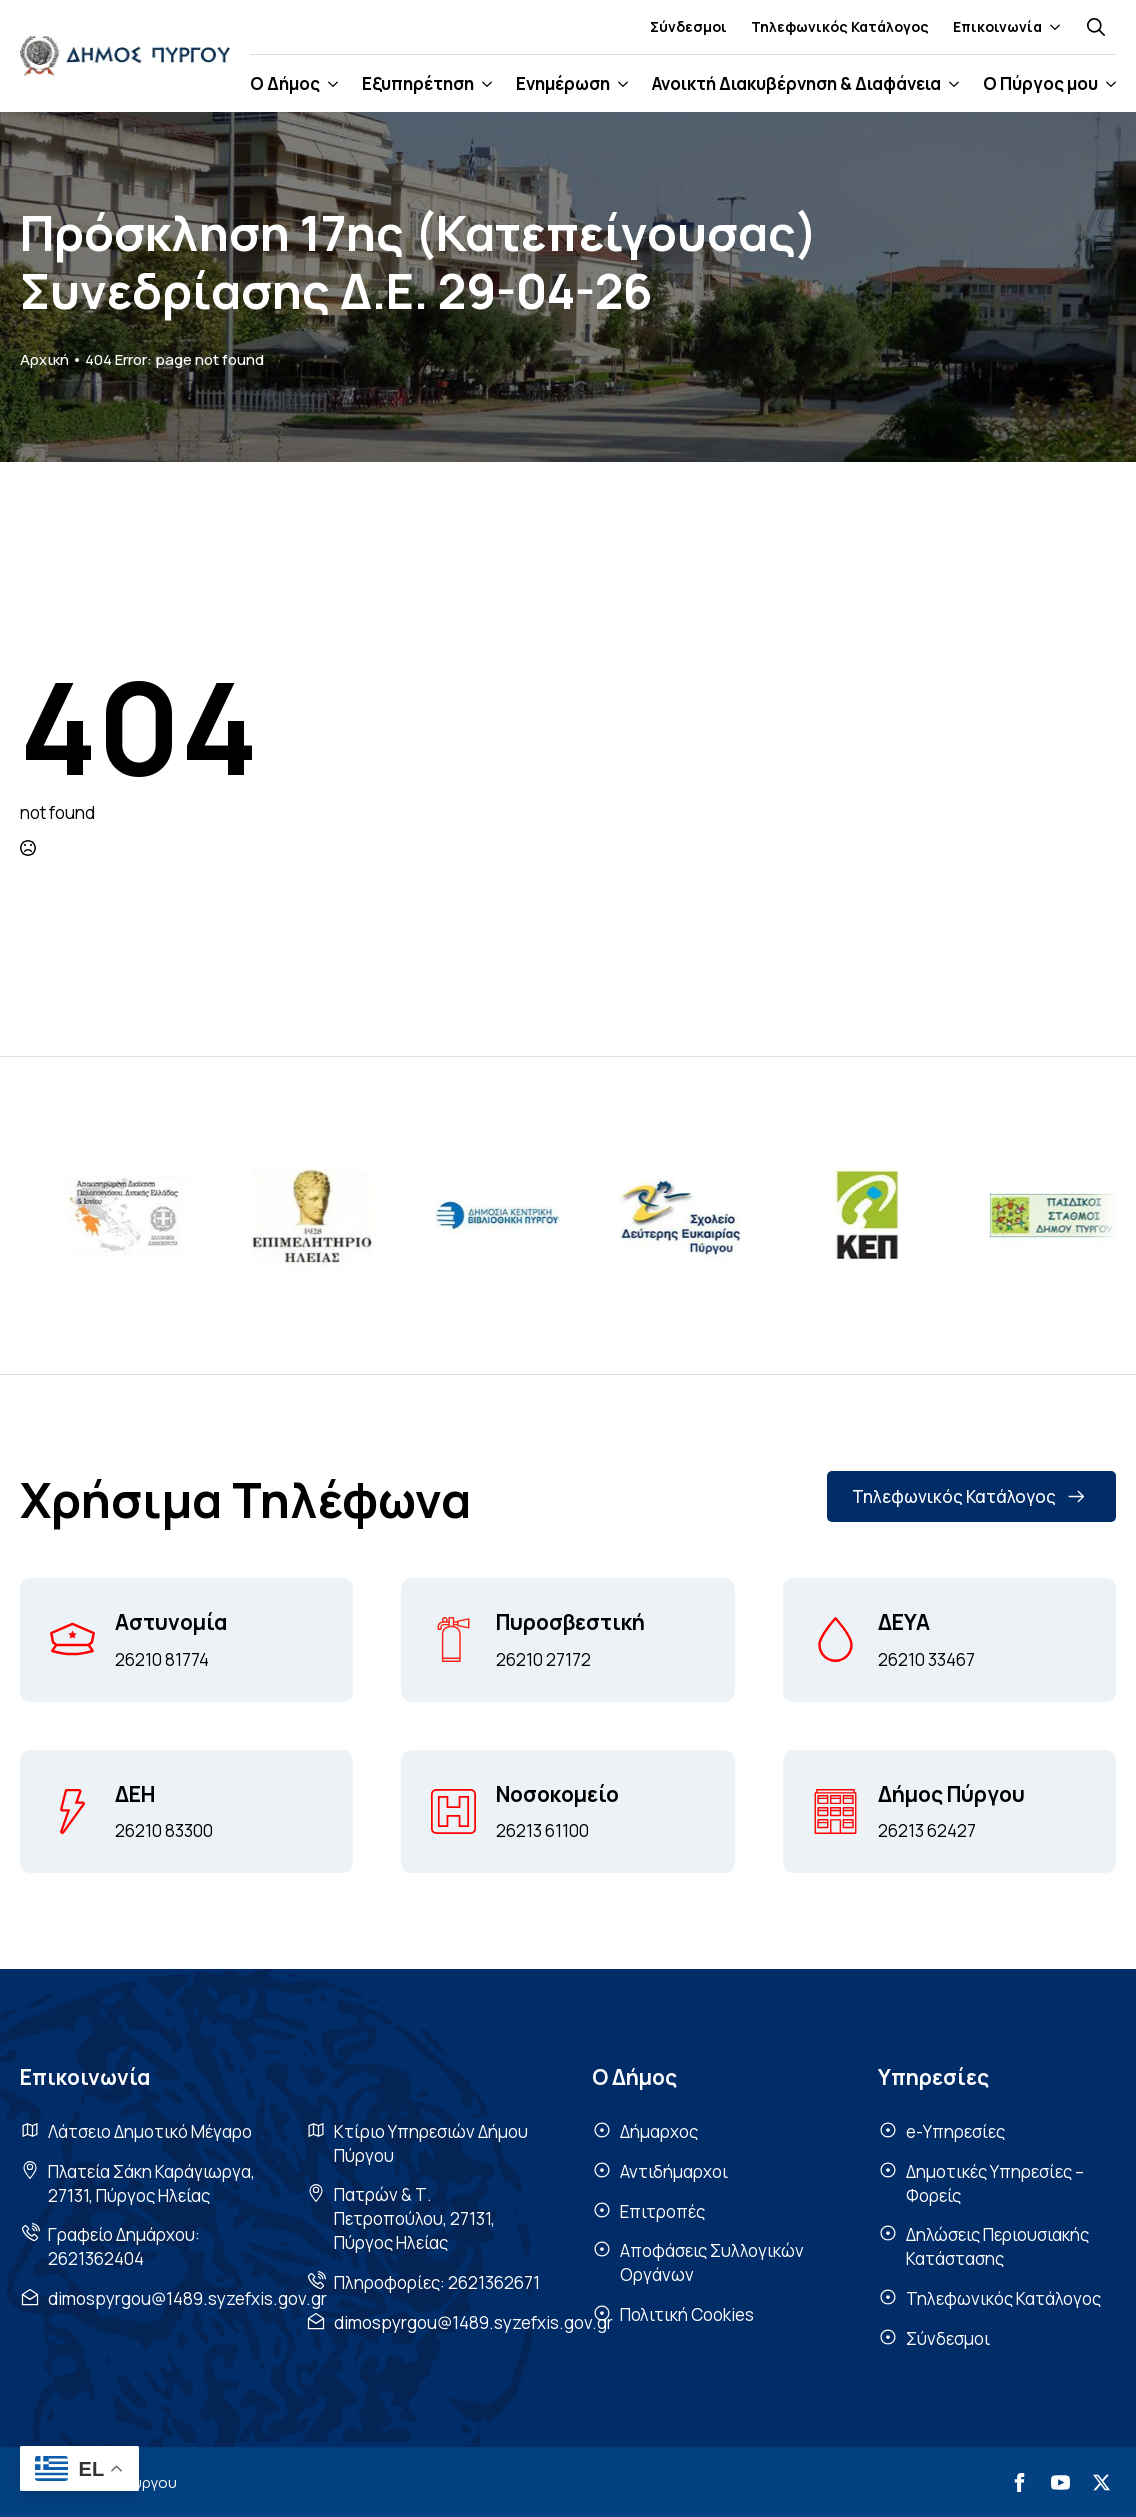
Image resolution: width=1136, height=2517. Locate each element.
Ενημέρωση (563, 83)
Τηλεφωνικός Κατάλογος (840, 26)
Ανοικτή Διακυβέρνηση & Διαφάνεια (796, 83)
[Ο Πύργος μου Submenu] (1107, 83)
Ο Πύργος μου (1040, 83)
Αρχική (44, 359)
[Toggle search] (1096, 27)
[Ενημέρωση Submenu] (619, 83)
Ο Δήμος (285, 83)
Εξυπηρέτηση (418, 83)
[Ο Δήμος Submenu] (329, 83)
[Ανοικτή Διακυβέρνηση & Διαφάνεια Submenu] (950, 83)
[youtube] (1060, 2482)
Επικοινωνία (997, 26)
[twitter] (1101, 2482)
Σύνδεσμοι (688, 26)
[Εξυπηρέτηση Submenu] (483, 83)
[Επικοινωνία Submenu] (1051, 27)
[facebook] (1019, 2482)
